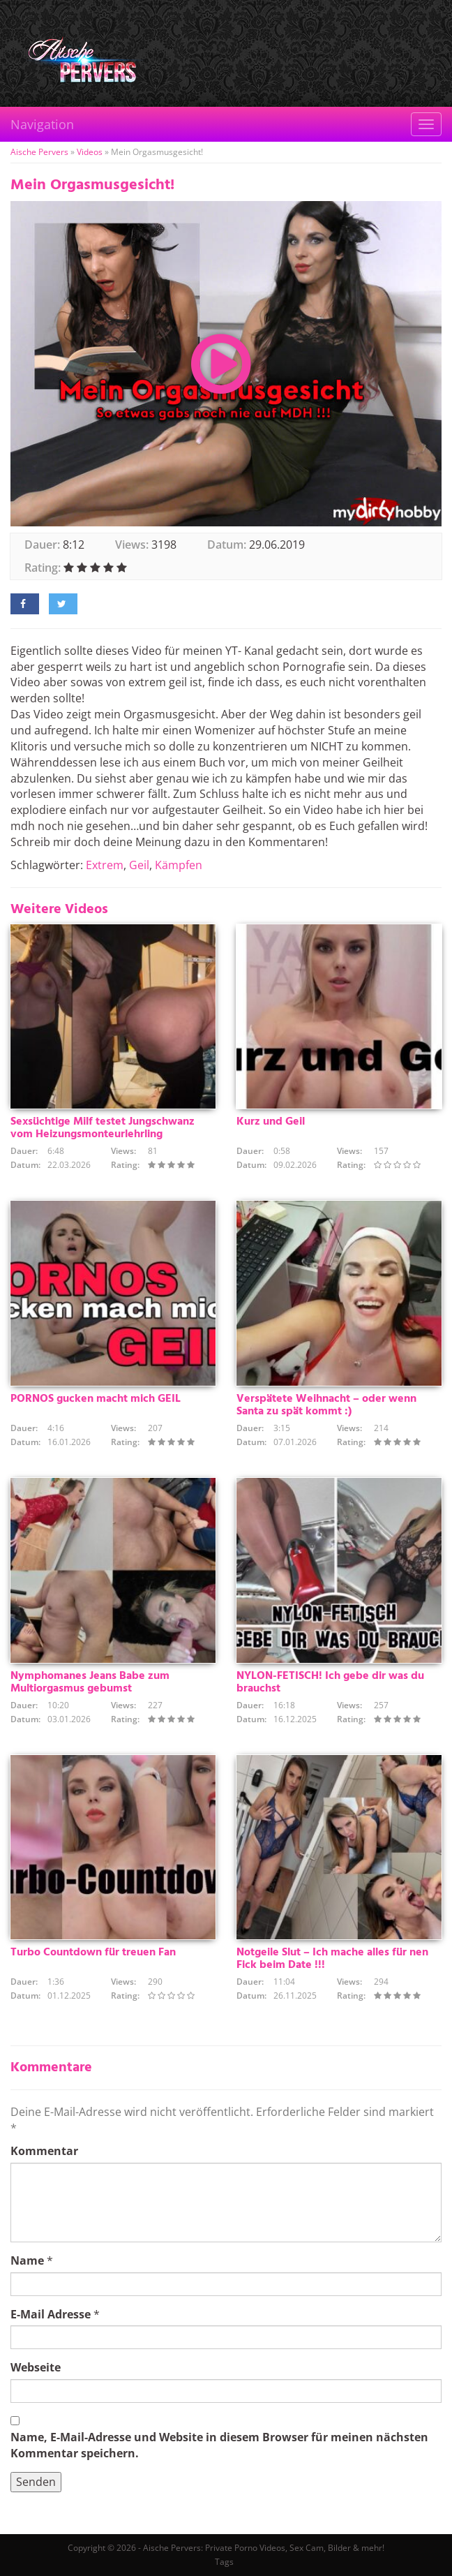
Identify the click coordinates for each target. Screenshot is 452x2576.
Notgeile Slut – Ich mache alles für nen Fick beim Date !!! (332, 1959)
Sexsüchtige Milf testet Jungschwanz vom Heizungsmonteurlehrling (102, 1128)
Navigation (42, 124)
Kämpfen (178, 865)
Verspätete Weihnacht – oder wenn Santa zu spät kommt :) (326, 1405)
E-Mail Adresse (50, 2314)
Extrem (104, 865)
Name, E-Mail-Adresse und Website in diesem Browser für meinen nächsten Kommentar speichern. (219, 2445)
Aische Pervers (39, 152)
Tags (224, 2562)
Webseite (35, 2367)
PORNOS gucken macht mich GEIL (95, 1399)
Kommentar (44, 2151)
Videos (90, 152)
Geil (139, 865)
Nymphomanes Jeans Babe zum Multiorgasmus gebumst (90, 1682)
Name (27, 2260)
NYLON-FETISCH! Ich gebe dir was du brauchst (330, 1682)
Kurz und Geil (270, 1122)
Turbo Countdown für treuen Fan (93, 1953)
